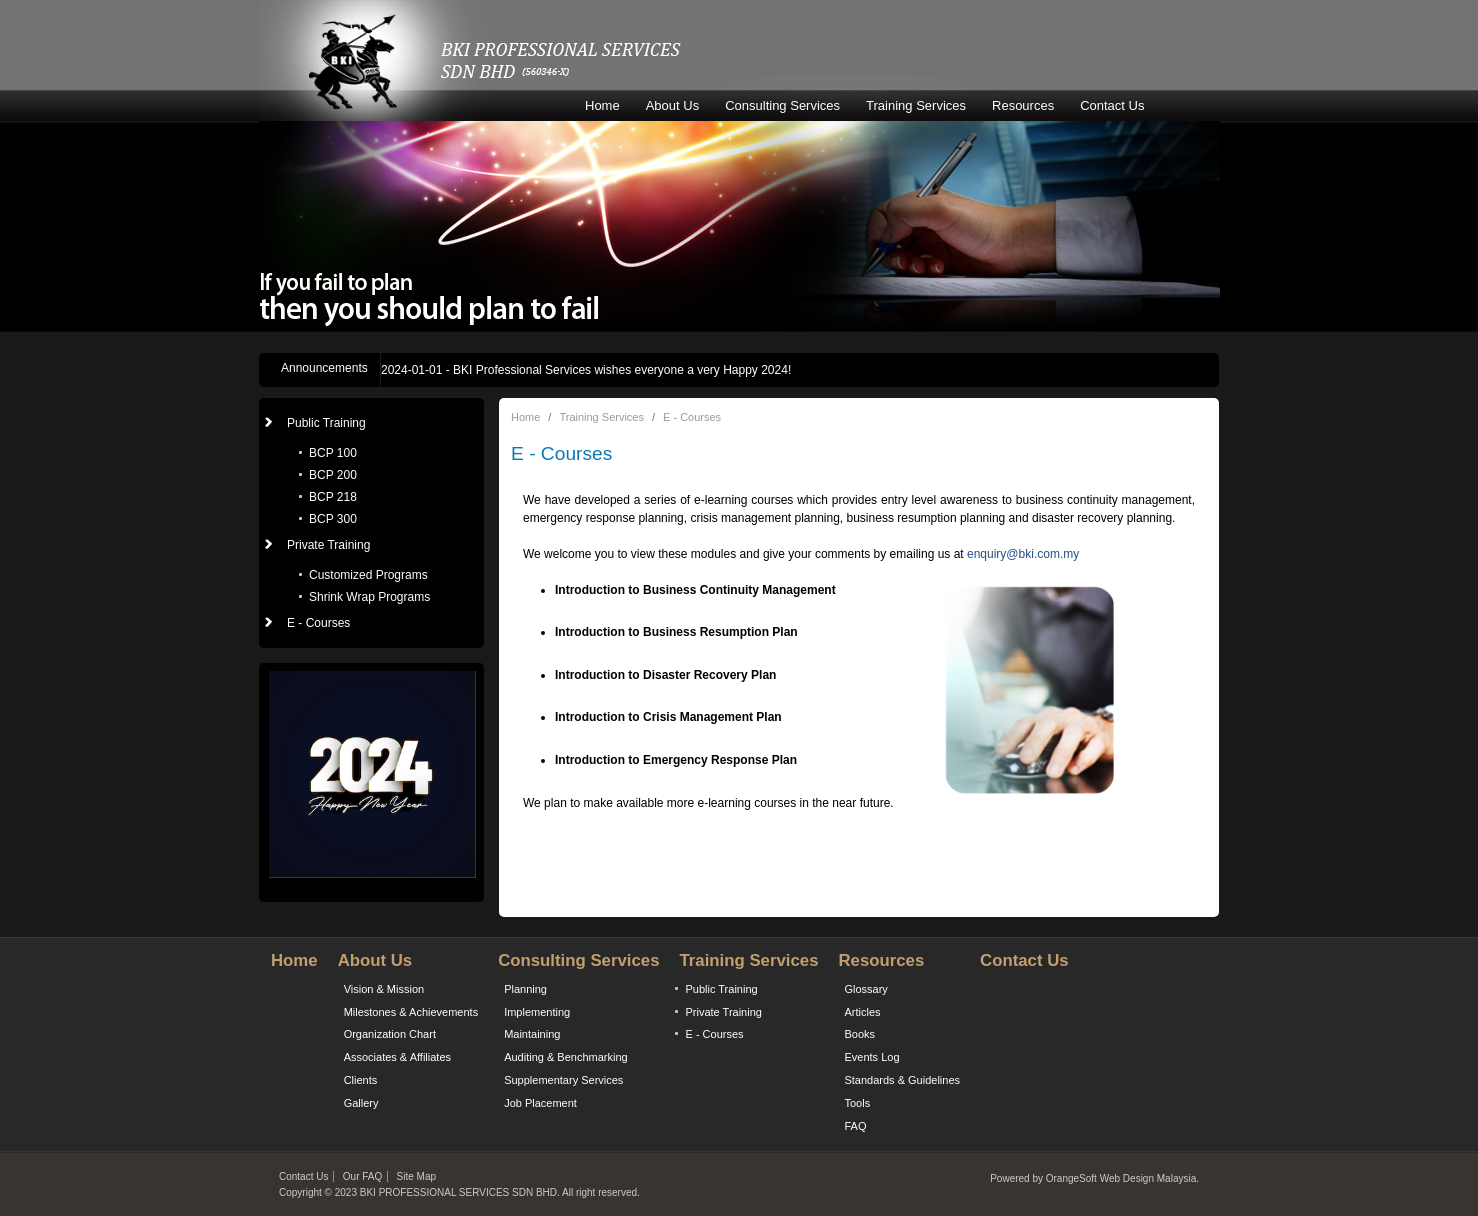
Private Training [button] (328, 545)
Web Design (1127, 1178)
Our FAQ (362, 1176)
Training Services (916, 105)
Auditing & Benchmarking (566, 1057)
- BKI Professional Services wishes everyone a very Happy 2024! (586, 370)
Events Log (871, 1057)
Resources (1023, 105)
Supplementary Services (563, 1080)
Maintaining (532, 1034)
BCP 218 (333, 497)
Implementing (537, 1012)
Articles (862, 1012)
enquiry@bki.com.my (1023, 554)
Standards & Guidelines (902, 1080)
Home (602, 105)
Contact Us (1112, 105)
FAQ (855, 1126)
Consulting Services (782, 105)
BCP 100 (333, 453)
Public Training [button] (326, 423)
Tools (857, 1103)
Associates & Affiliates (397, 1057)
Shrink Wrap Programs (369, 597)
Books (859, 1034)
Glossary (865, 989)
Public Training (721, 989)
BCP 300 (333, 519)
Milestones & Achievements (411, 1012)
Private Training (723, 1012)
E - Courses (318, 623)
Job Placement (540, 1103)
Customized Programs (368, 575)
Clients (361, 1080)
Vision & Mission (384, 989)
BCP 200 (333, 475)
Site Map (416, 1176)
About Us (672, 105)
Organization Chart (390, 1034)
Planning (525, 989)
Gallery (361, 1103)
